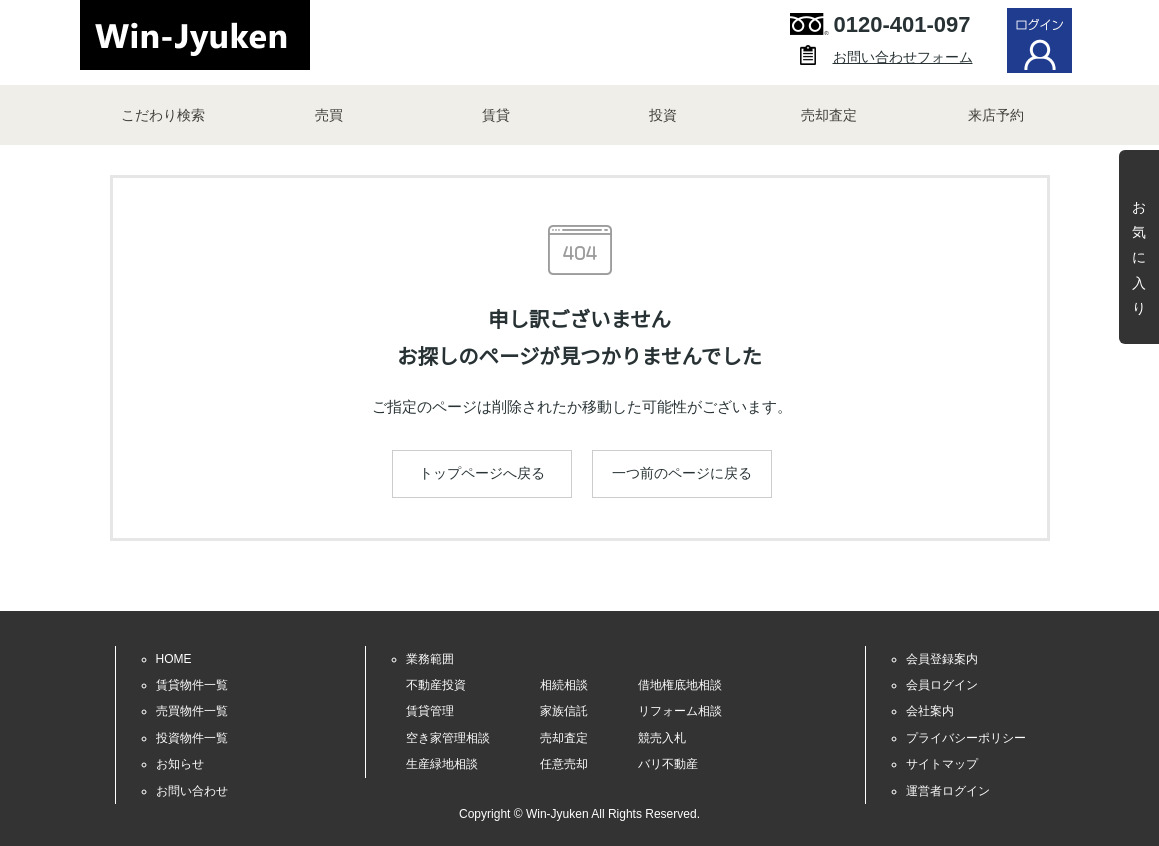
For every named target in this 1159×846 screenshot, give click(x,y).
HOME (174, 659)
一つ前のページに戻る (682, 473)
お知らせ (180, 764)
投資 (663, 115)
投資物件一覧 (192, 738)
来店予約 (996, 115)
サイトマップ (942, 764)
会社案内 (930, 711)
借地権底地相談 (680, 685)
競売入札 (662, 738)
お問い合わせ (192, 791)
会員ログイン (942, 685)
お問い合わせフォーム (903, 57)
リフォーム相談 (680, 711)
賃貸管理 (430, 711)
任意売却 (564, 764)
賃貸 (496, 115)
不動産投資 (436, 685)
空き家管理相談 (448, 738)
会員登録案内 (942, 659)
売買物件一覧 (192, 711)
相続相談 (564, 685)
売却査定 (829, 115)
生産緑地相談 (442, 764)
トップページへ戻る (482, 473)
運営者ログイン (948, 791)
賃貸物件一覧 (192, 685)
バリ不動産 (668, 764)
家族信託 (564, 711)
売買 (329, 115)
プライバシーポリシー (966, 738)
